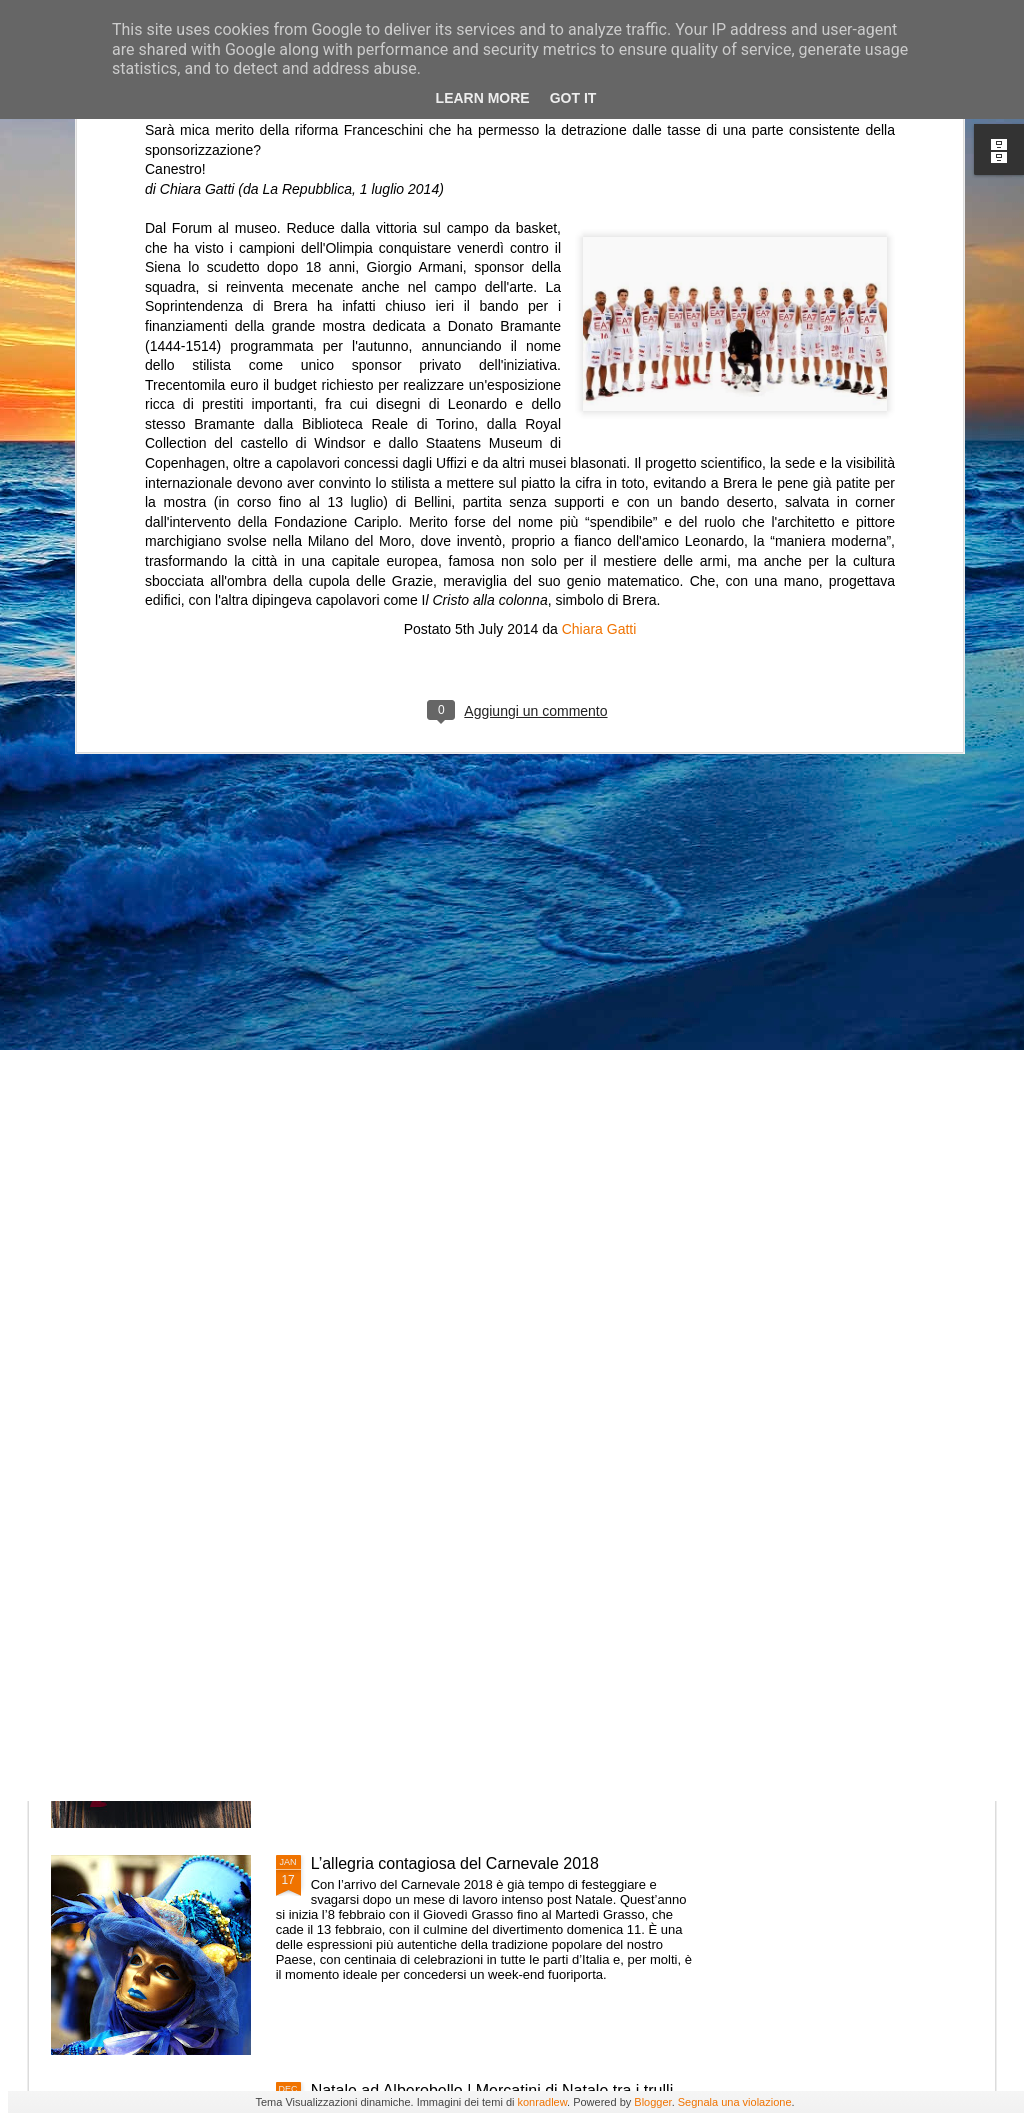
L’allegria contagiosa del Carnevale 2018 (455, 1863)
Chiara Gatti (599, 412)
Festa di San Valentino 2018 (411, 1636)
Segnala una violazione (735, 2102)
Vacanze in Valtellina (384, 1409)
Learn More (483, 98)
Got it (573, 98)
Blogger (652, 2102)
